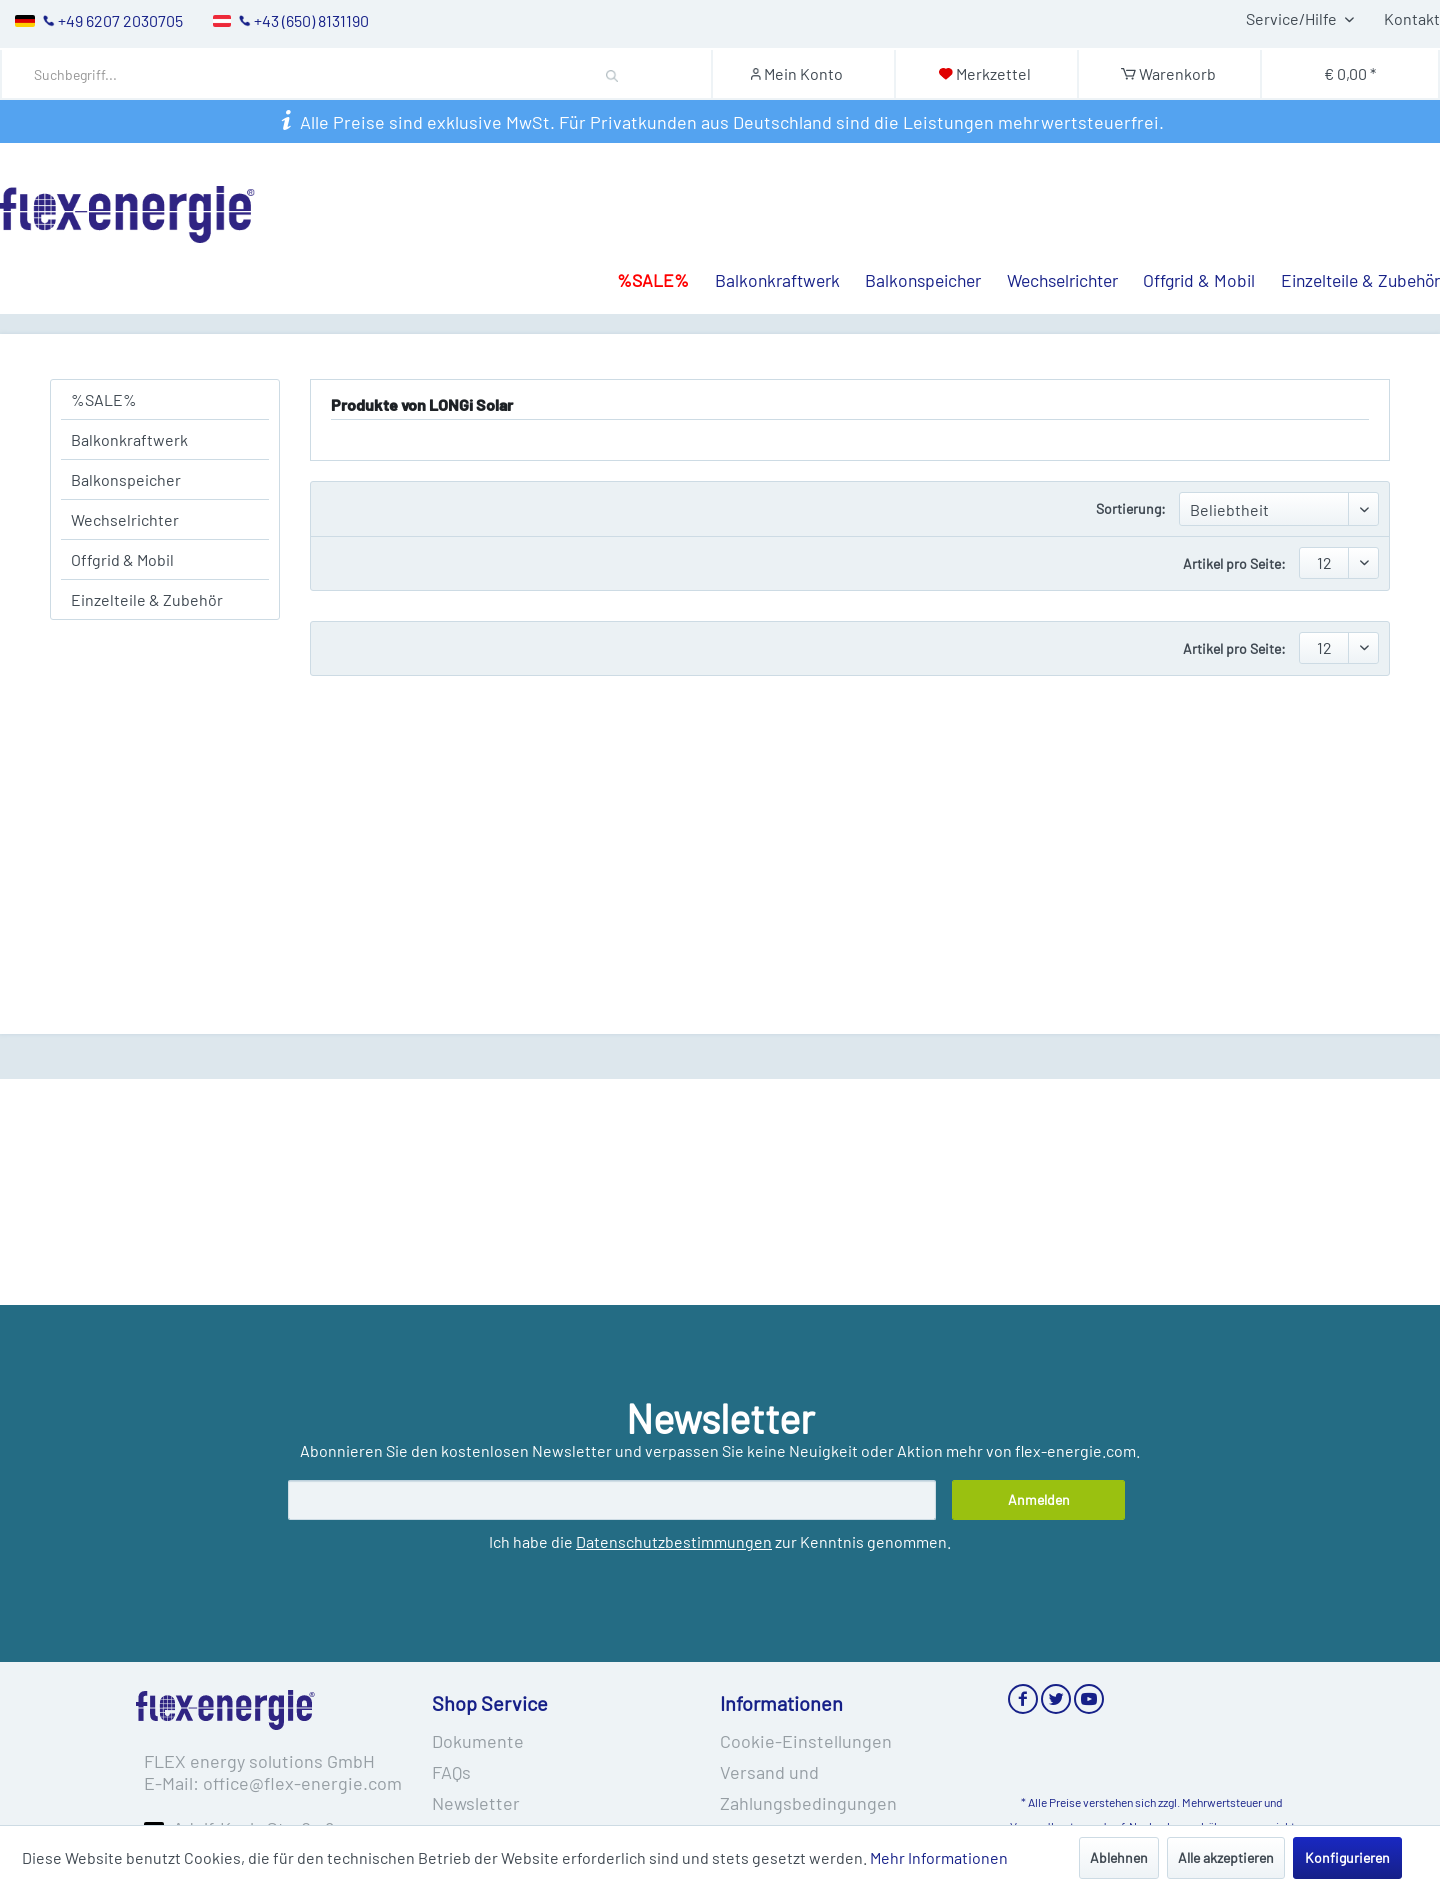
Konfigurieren (1347, 1857)
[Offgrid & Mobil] (1187, 242)
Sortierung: (1131, 508)
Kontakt (1412, 18)
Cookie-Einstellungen (806, 1741)
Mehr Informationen (939, 1857)
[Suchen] (612, 74)
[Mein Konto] (802, 73)
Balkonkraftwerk (129, 439)
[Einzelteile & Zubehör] (1347, 242)
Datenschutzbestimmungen (674, 1541)
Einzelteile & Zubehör (147, 599)
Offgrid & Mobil (122, 559)
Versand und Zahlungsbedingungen (808, 1787)
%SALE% (104, 399)
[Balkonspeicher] (911, 242)
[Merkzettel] (984, 73)
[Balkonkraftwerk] (764, 242)
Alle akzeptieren (1226, 1857)
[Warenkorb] (1168, 73)
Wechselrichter (125, 519)
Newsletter (476, 1803)
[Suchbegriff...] (343, 74)
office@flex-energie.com (302, 1783)
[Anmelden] (1038, 1500)
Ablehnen (1119, 1857)
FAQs (451, 1772)
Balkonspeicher (126, 479)
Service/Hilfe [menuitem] (1293, 18)
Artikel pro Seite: (1234, 563)
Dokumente (478, 1741)
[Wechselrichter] (1049, 242)
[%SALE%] (640, 242)
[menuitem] (360, 74)
